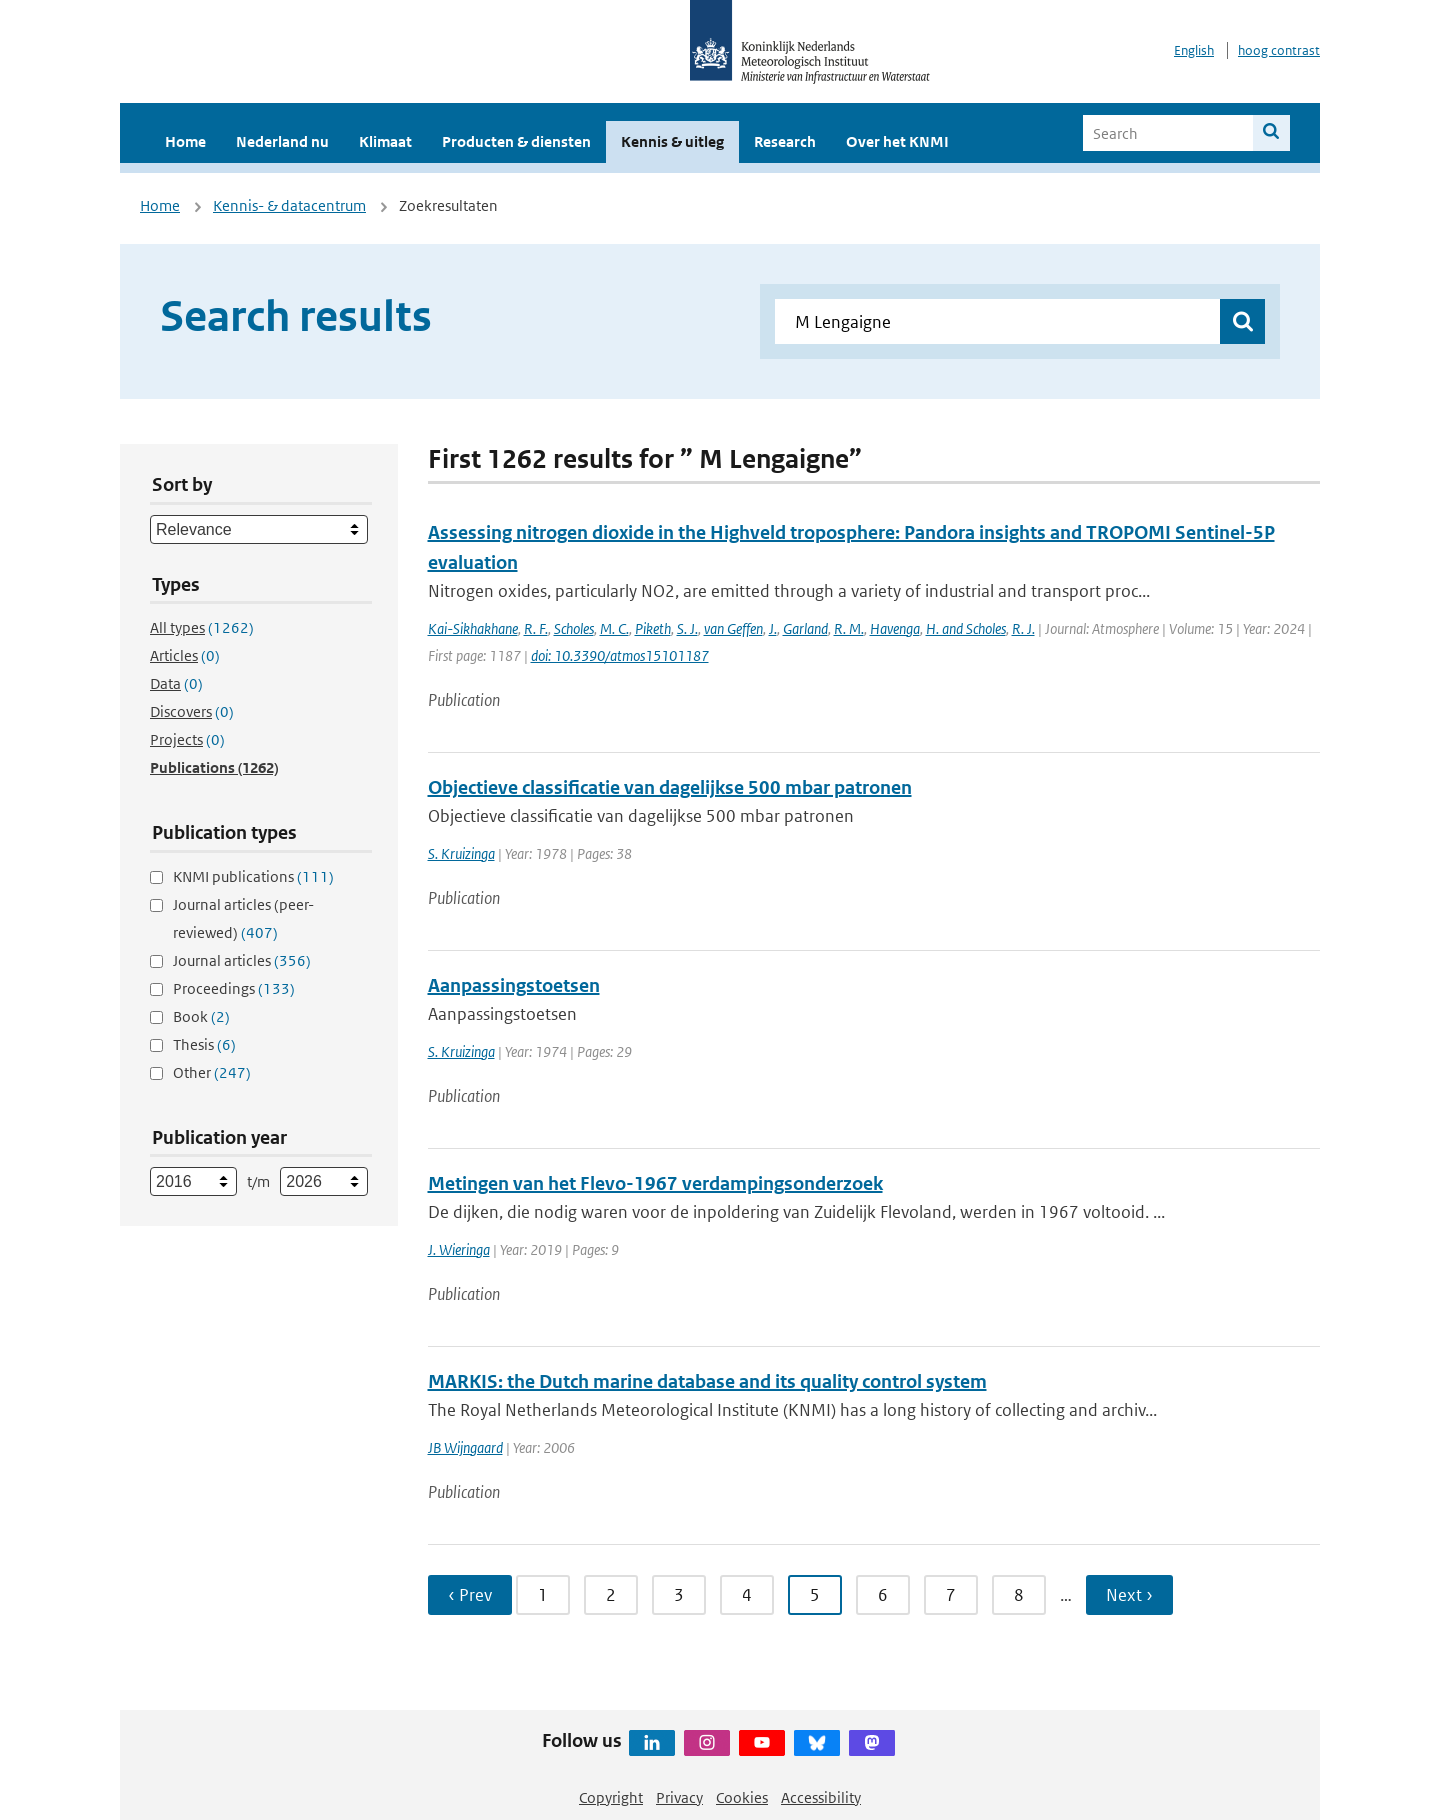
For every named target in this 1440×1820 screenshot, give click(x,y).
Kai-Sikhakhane (473, 628)
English (1194, 50)
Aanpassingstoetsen (514, 985)
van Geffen (733, 628)
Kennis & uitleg (672, 141)
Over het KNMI (897, 141)
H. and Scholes (966, 628)
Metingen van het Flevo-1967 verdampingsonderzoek (655, 1183)
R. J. (1023, 628)
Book (201, 1016)
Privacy (679, 1797)
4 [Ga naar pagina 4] (747, 1595)
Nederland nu (282, 141)
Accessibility (821, 1797)
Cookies (742, 1797)
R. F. (536, 628)
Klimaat (385, 141)
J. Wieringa (459, 1249)
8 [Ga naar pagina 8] (1019, 1595)
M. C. (614, 628)
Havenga (895, 628)
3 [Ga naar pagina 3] (679, 1595)
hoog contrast (1279, 50)
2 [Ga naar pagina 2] (611, 1595)
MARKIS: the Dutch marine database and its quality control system (707, 1381)
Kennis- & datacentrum (289, 205)
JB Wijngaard (465, 1447)
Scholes (574, 628)
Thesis (204, 1044)
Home (185, 141)
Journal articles (242, 960)
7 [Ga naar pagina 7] (951, 1595)
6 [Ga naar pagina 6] (883, 1595)
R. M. (849, 628)
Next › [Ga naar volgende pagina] (1129, 1595)
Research (785, 141)
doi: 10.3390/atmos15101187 (620, 655)
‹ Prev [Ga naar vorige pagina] (470, 1595)
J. (773, 628)
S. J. (687, 628)
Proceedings (234, 988)
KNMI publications (253, 876)
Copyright (611, 1797)
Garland (805, 628)
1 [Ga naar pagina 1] (543, 1595)
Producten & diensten (516, 141)
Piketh (653, 628)
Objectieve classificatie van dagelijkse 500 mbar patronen (670, 787)
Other (212, 1072)
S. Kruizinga (461, 853)
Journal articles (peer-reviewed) (243, 918)
